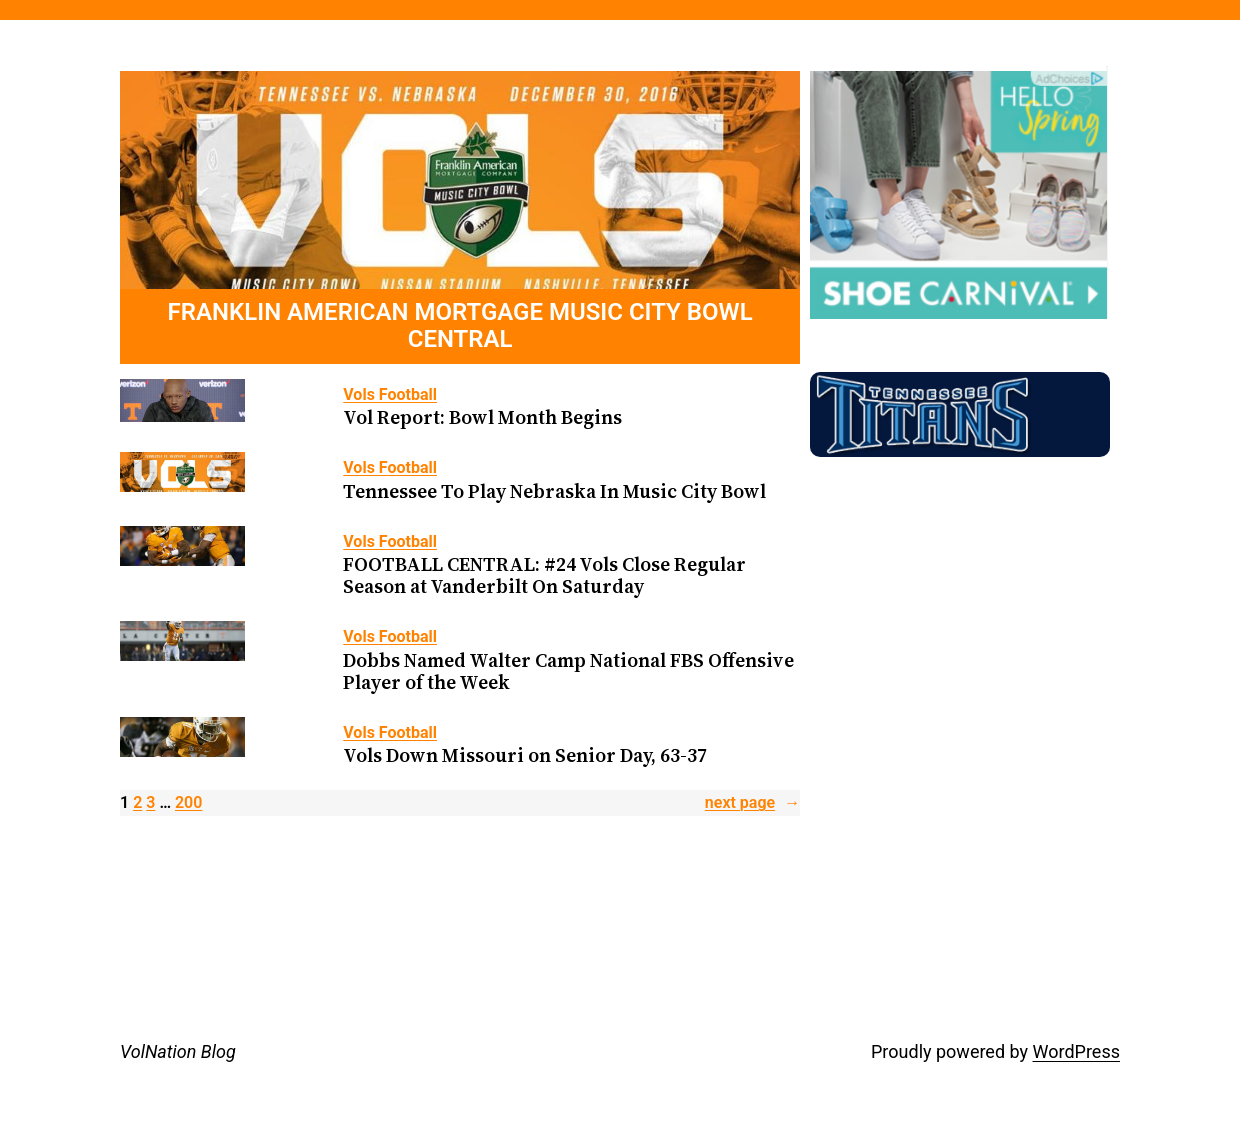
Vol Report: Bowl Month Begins (482, 417)
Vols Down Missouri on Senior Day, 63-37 (525, 755)
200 (188, 802)
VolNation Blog (178, 1051)
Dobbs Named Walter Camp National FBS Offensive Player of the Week (568, 671)
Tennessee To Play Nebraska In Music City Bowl (554, 491)
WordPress (1076, 1051)
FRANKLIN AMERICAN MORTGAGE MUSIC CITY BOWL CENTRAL (460, 326)
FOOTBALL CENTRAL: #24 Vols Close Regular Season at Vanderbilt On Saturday (544, 575)
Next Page (752, 803)
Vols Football (390, 394)
